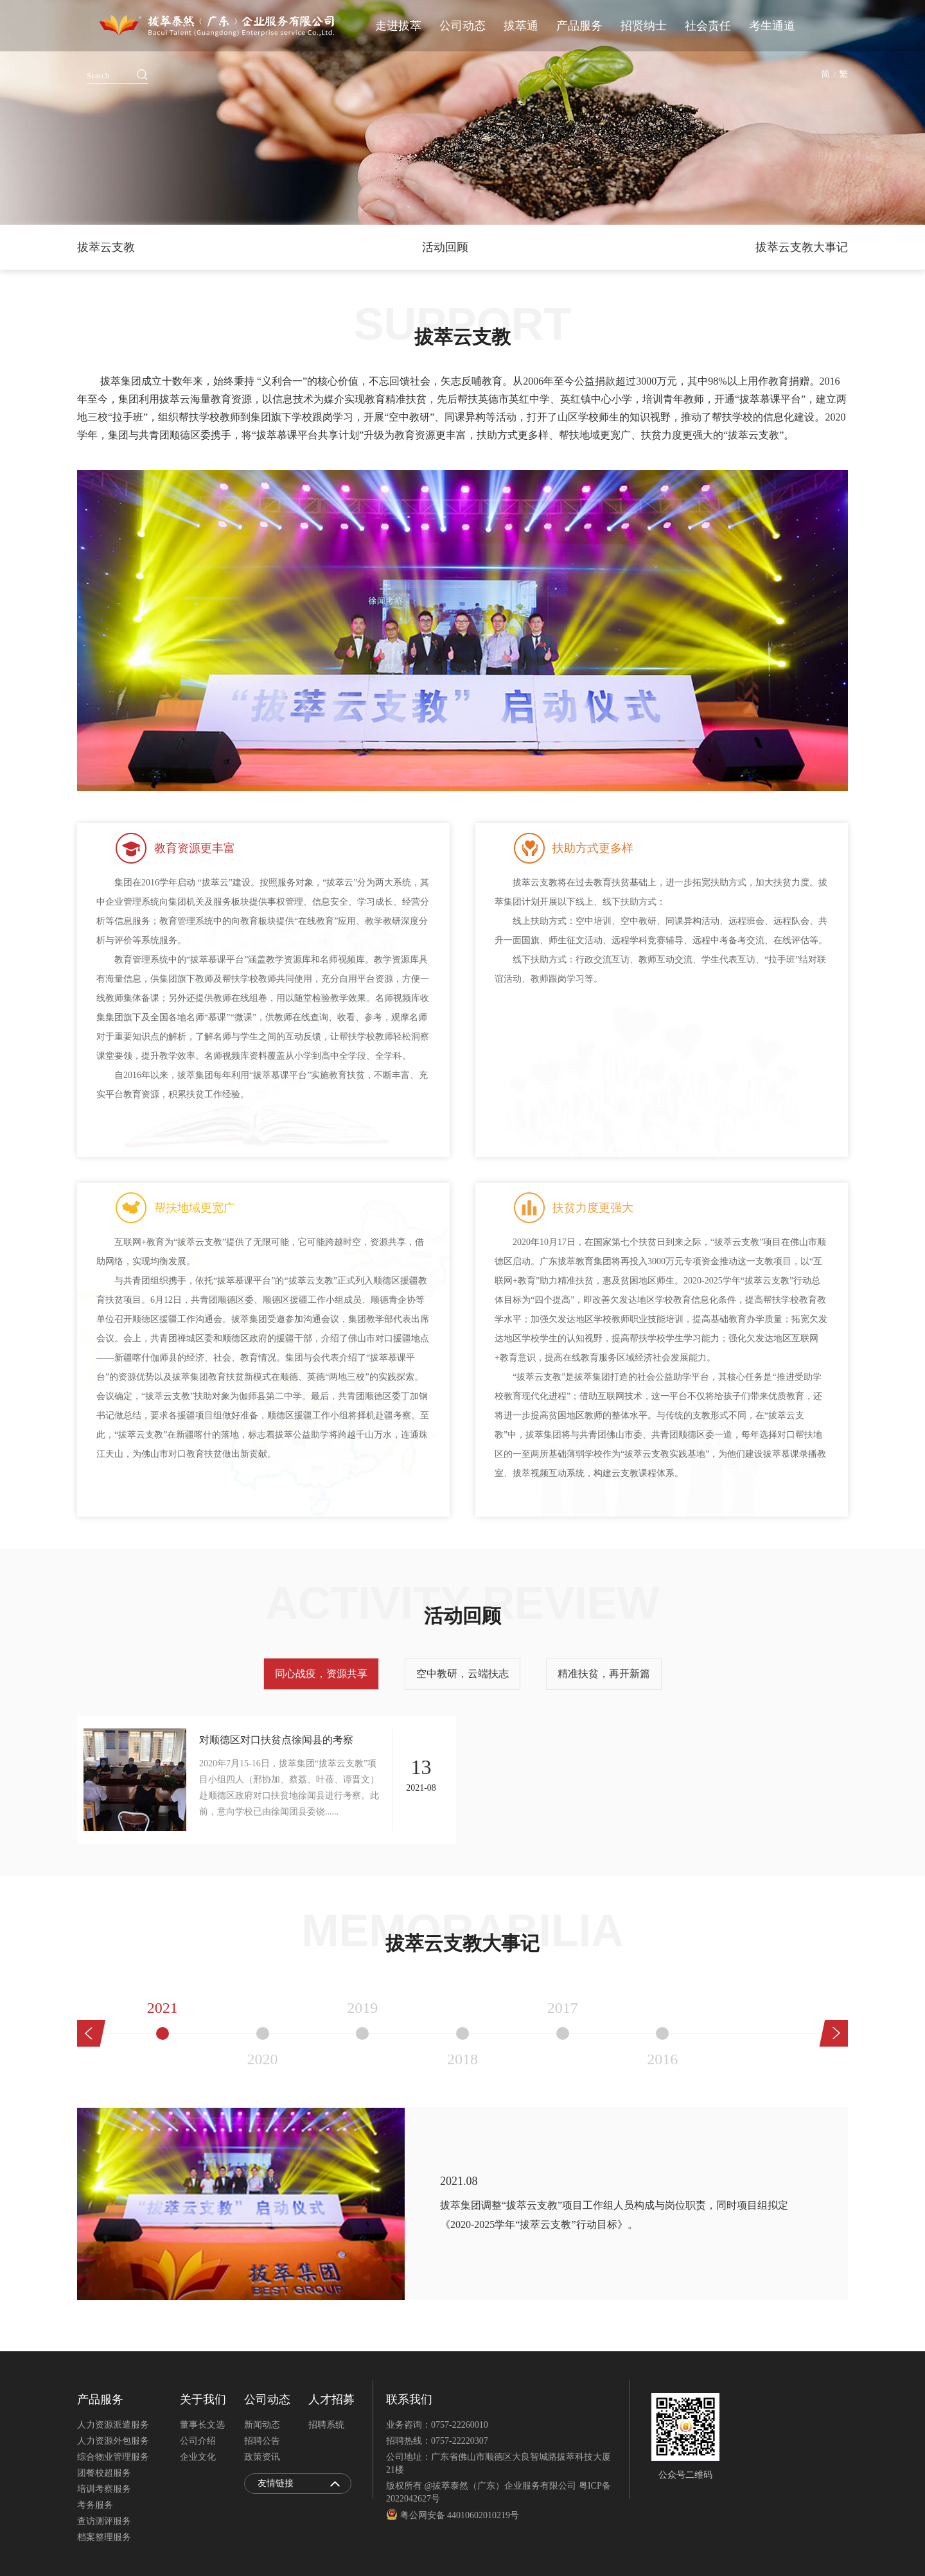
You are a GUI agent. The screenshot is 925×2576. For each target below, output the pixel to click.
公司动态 (462, 25)
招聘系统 (326, 2425)
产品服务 (579, 25)
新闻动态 (262, 2425)
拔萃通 (521, 25)
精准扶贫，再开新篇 (604, 1673)
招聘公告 (262, 2441)
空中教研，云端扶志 (462, 1673)
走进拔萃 (398, 25)
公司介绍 (198, 2441)
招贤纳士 (644, 25)
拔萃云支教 (106, 247)
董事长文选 (202, 2425)
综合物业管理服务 (113, 2457)
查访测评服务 (104, 2521)
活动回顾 (445, 247)
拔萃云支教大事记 (801, 247)
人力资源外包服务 (113, 2441)
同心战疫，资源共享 (321, 1673)
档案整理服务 (104, 2537)
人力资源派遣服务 (113, 2425)
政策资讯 (262, 2457)
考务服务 (95, 2505)
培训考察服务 (104, 2489)
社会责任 (708, 25)
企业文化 (198, 2457)
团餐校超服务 (104, 2473)
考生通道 (772, 25)
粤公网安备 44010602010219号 (452, 2515)
